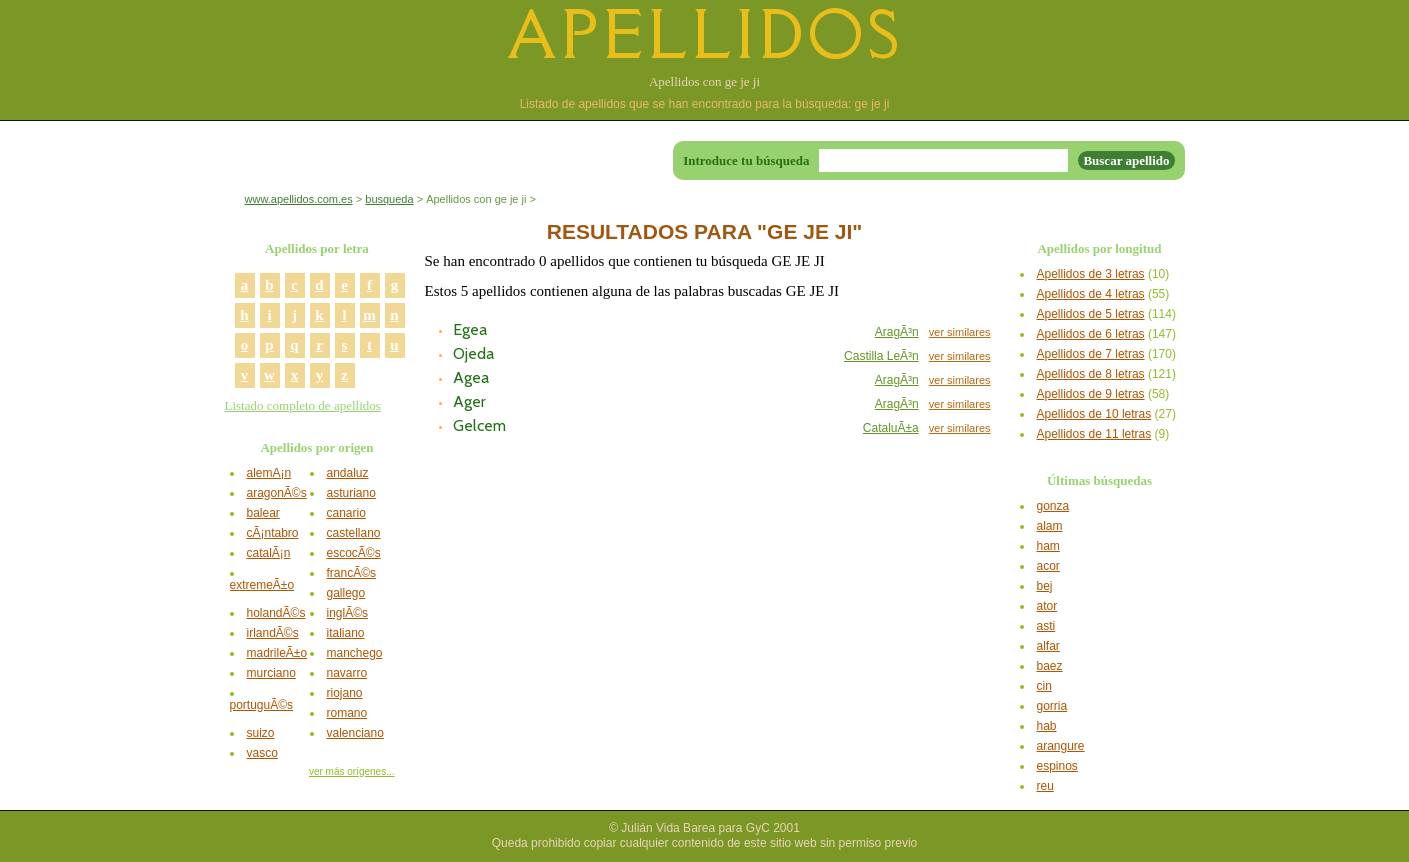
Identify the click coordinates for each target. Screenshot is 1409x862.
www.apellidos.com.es (299, 199)
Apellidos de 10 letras (1094, 414)
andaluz (348, 473)
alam (1050, 526)
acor (1048, 566)
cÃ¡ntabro (273, 533)
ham (1048, 546)
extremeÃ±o (262, 585)
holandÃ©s (276, 613)
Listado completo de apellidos (303, 405)
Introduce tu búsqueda (746, 160)
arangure (1061, 746)
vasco (262, 753)
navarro (347, 673)
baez (1050, 666)
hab (1047, 726)
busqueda (389, 199)
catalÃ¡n (269, 553)
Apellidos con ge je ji (704, 81)
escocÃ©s (354, 553)
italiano (346, 633)
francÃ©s (352, 573)
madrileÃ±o (277, 653)
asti (1046, 626)
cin (1044, 686)
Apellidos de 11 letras (1094, 434)
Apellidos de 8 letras (1091, 374)
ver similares (960, 332)
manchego (355, 653)
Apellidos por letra (317, 248)
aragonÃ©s (277, 493)
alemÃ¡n (269, 473)
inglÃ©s (348, 613)
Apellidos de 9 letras (1091, 394)
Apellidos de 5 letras (1091, 314)
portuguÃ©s (262, 705)
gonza (1053, 506)
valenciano (355, 733)
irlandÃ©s (273, 633)
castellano (354, 533)
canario (346, 513)
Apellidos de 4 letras (1091, 294)
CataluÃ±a (891, 428)
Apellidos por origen (316, 447)
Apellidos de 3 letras (1091, 274)
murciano (271, 673)
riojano (345, 693)
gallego (346, 593)
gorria (1052, 706)
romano (347, 713)
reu (1045, 786)
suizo (261, 733)
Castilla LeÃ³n (881, 356)
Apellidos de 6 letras (1091, 334)
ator (1047, 606)
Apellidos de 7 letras (1091, 354)
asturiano (351, 493)
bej (1045, 586)
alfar (1048, 646)
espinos (1057, 766)
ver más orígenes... (352, 771)
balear (263, 513)
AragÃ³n (897, 332)
